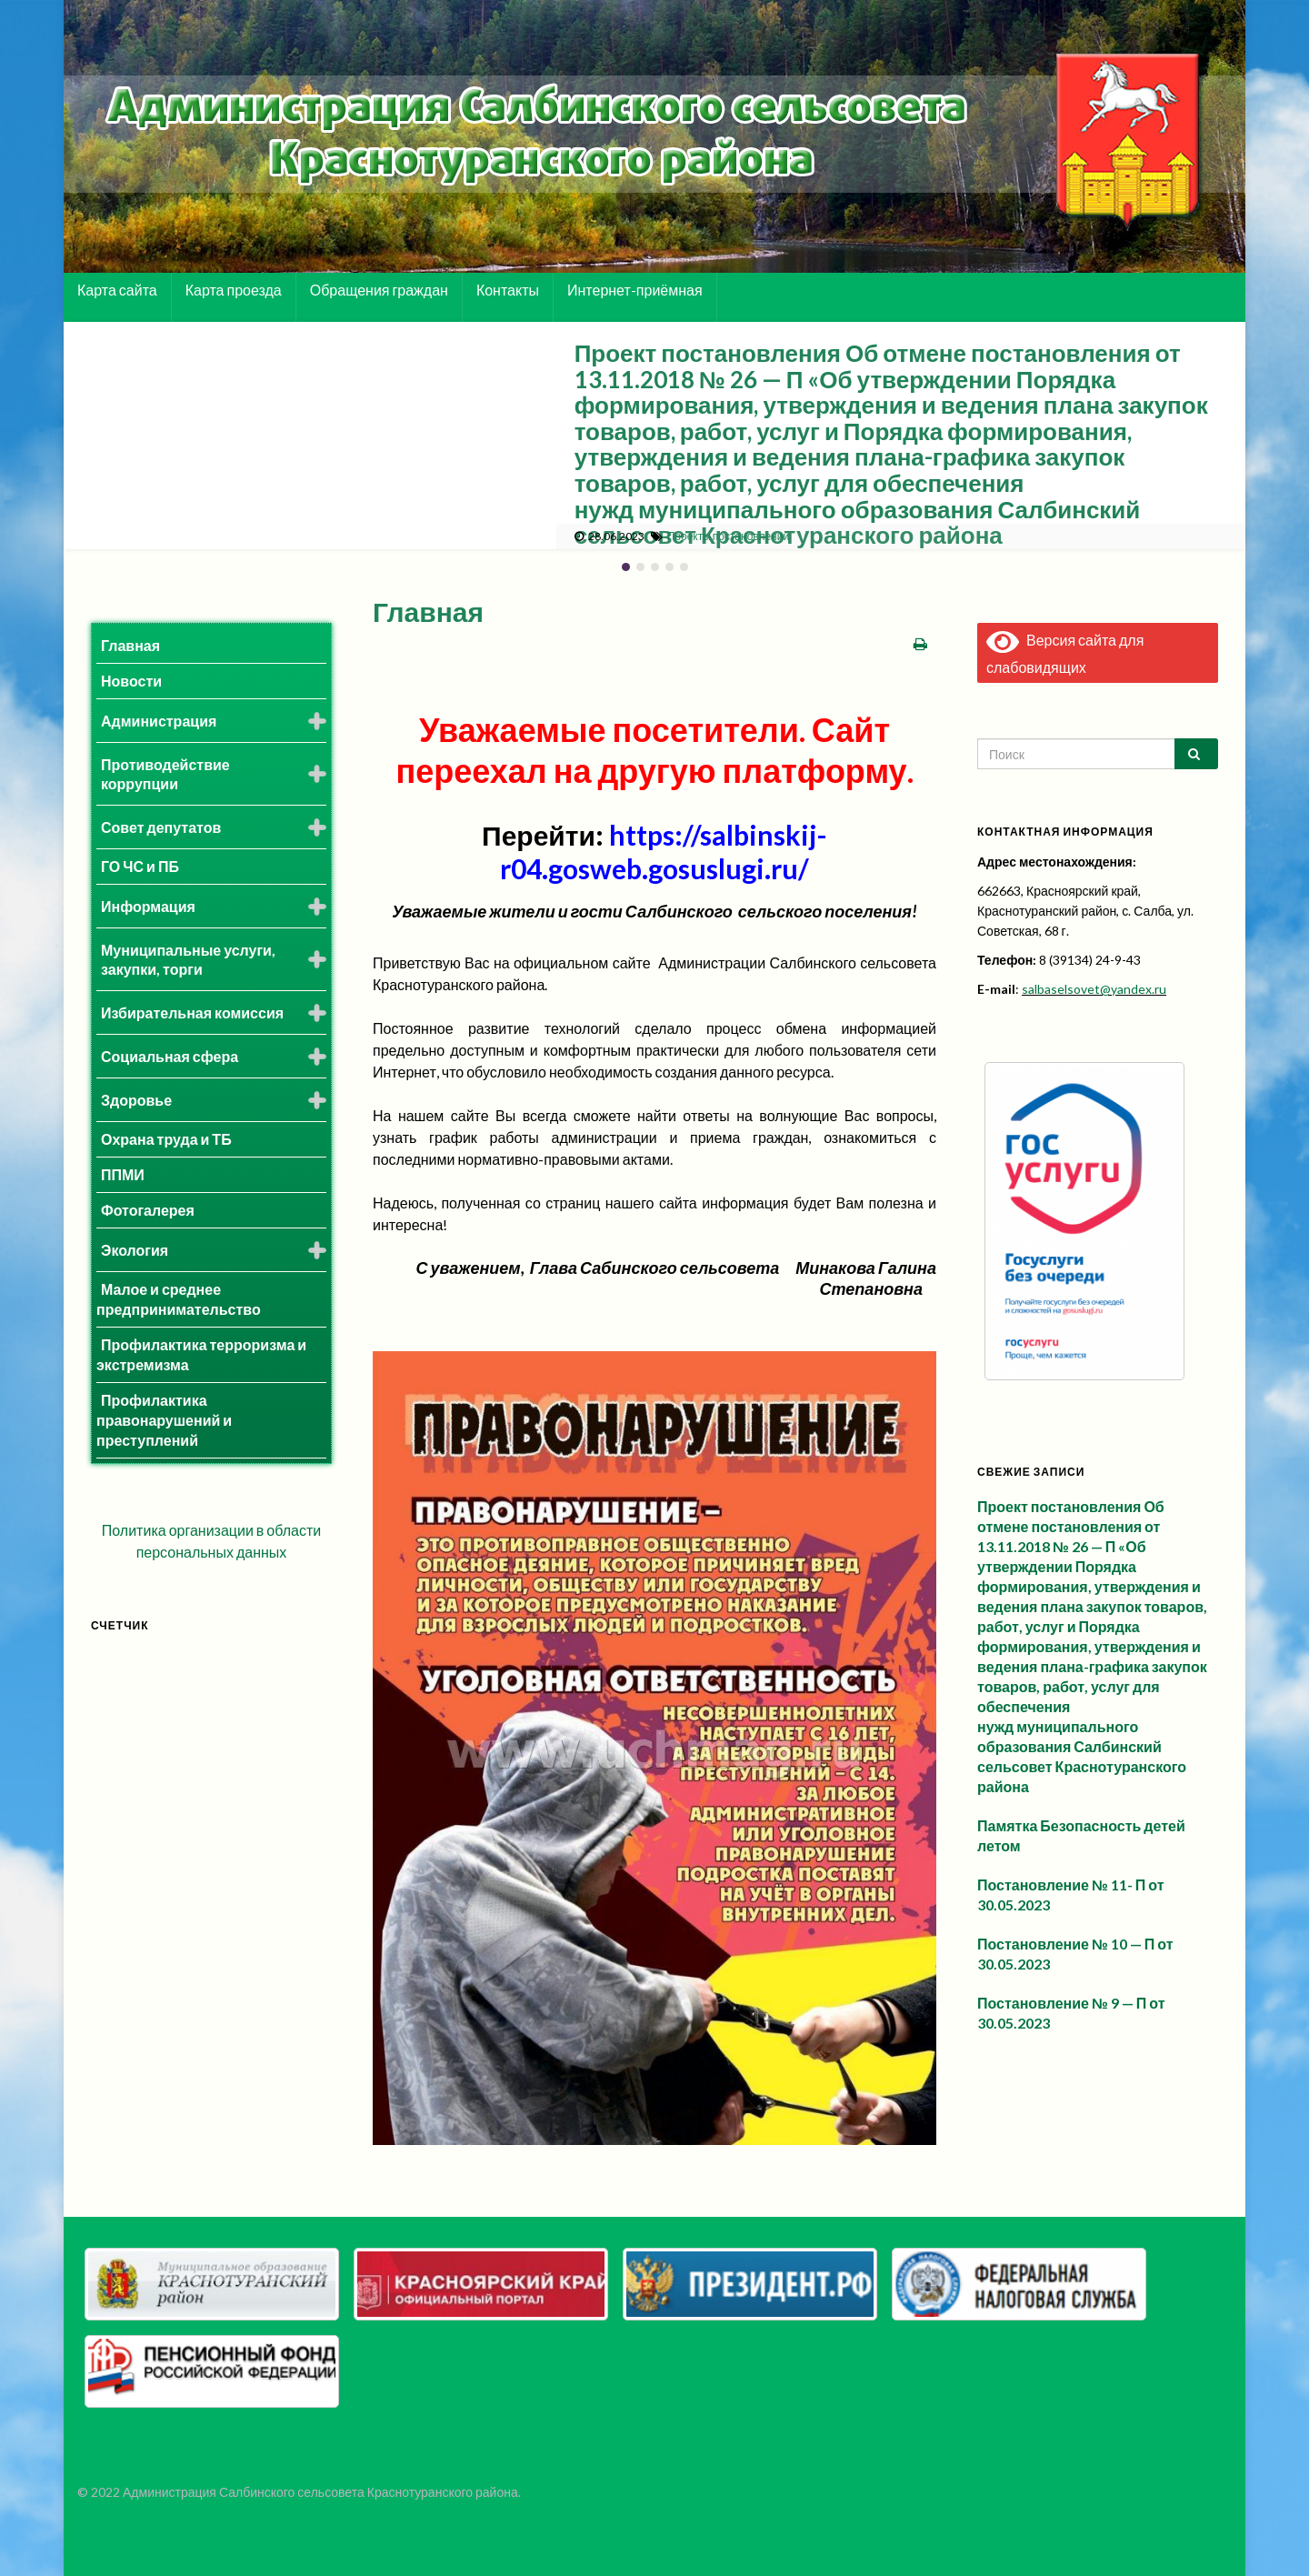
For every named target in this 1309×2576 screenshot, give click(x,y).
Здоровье (136, 1099)
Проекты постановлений (728, 536)
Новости (131, 680)
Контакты (507, 289)
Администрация (158, 720)
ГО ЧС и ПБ (140, 866)
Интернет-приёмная (635, 289)
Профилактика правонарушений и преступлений (164, 1419)
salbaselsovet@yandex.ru (1094, 989)
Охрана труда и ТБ (166, 1139)
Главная (130, 645)
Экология (134, 1249)
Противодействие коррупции (165, 774)
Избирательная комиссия (192, 1012)
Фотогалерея (148, 1209)
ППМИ (123, 1174)
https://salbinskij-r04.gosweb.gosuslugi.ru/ (663, 851)
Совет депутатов (161, 827)
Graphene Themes (284, 2554)
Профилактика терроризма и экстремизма (201, 1354)
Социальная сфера (169, 1056)
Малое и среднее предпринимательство (178, 1299)
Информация (148, 906)
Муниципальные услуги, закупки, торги (188, 959)
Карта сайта (117, 289)
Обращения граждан (379, 289)
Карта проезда (233, 289)
